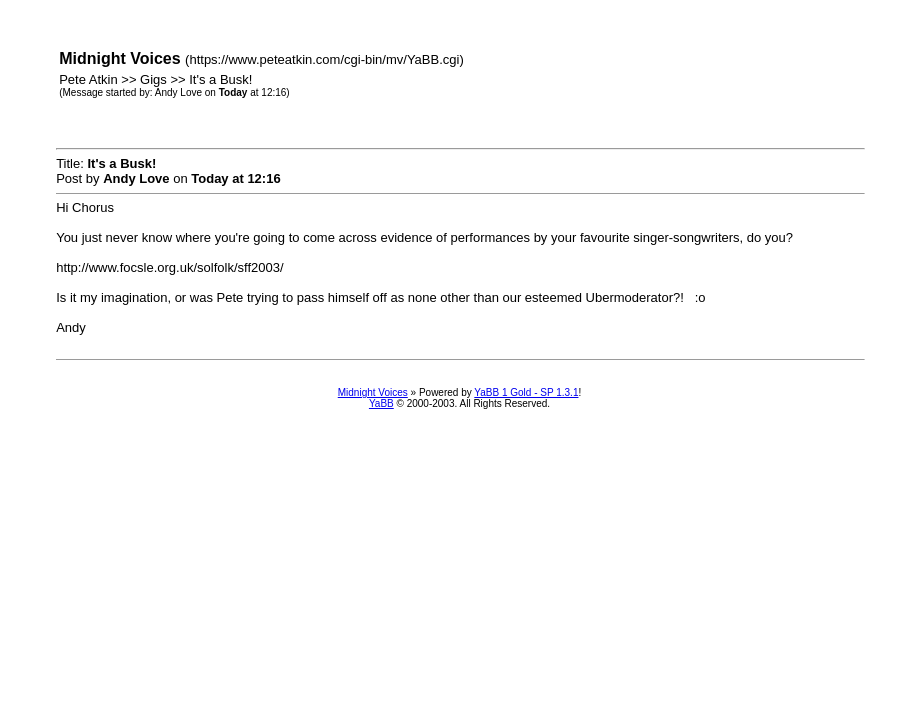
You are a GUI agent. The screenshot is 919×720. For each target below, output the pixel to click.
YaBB (381, 403)
